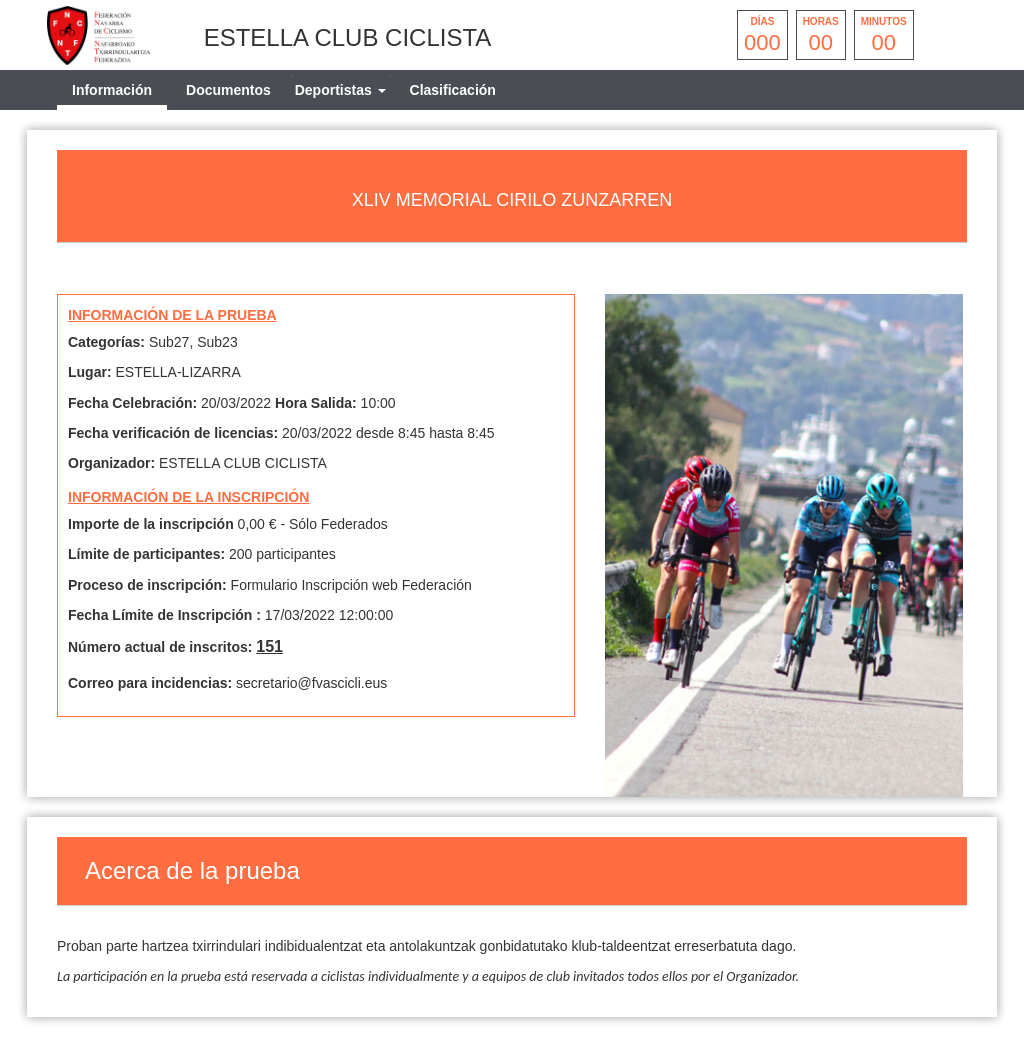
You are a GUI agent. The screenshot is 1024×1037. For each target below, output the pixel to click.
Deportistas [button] (340, 90)
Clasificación (453, 90)
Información (112, 90)
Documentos (228, 90)
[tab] (340, 90)
